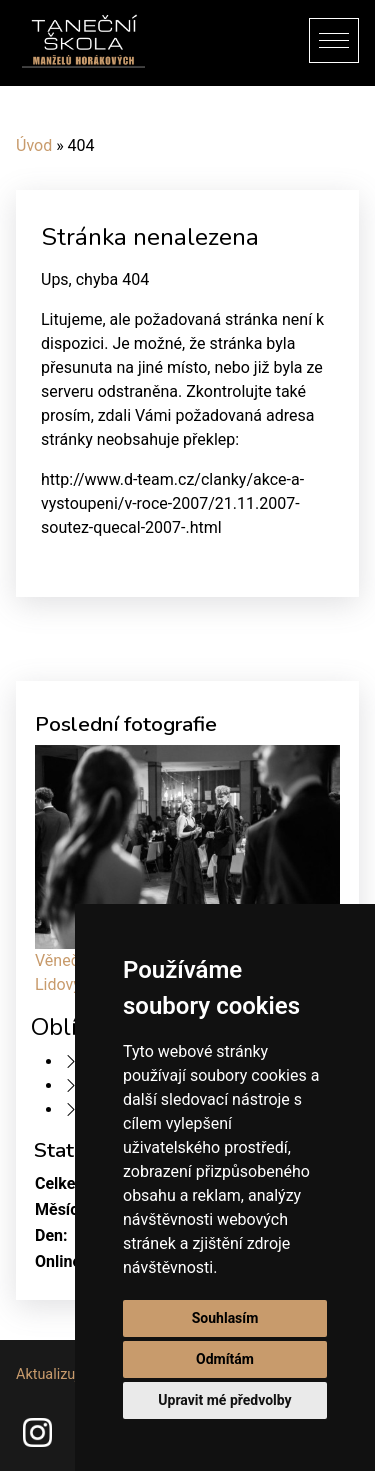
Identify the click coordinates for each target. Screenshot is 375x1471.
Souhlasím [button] (225, 1318)
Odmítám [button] (225, 1359)
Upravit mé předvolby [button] (224, 1400)
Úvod (34, 145)
